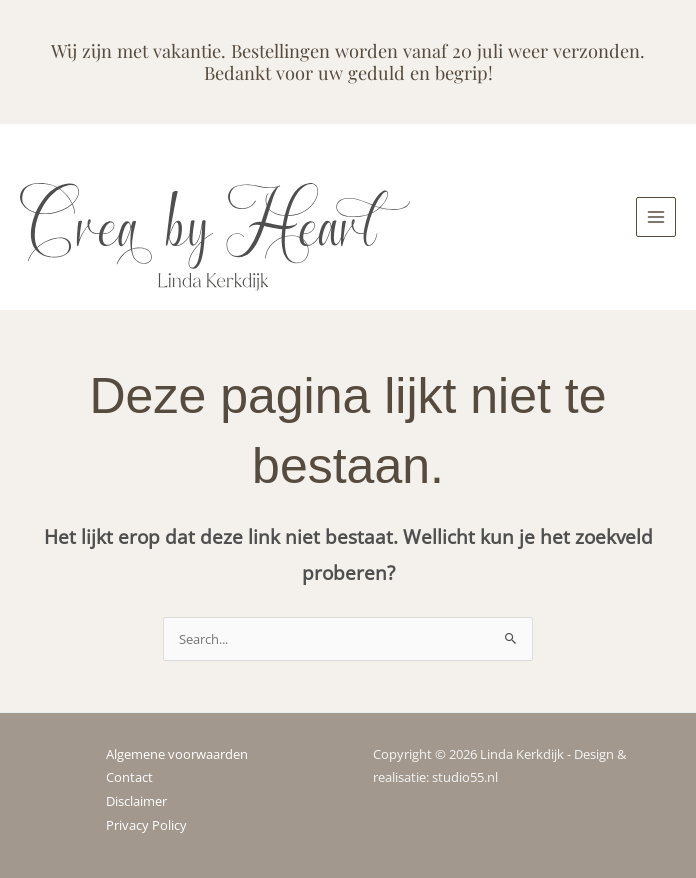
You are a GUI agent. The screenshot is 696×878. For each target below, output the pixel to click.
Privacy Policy (146, 825)
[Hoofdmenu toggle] (656, 217)
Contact (129, 777)
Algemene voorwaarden (177, 754)
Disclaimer (136, 801)
